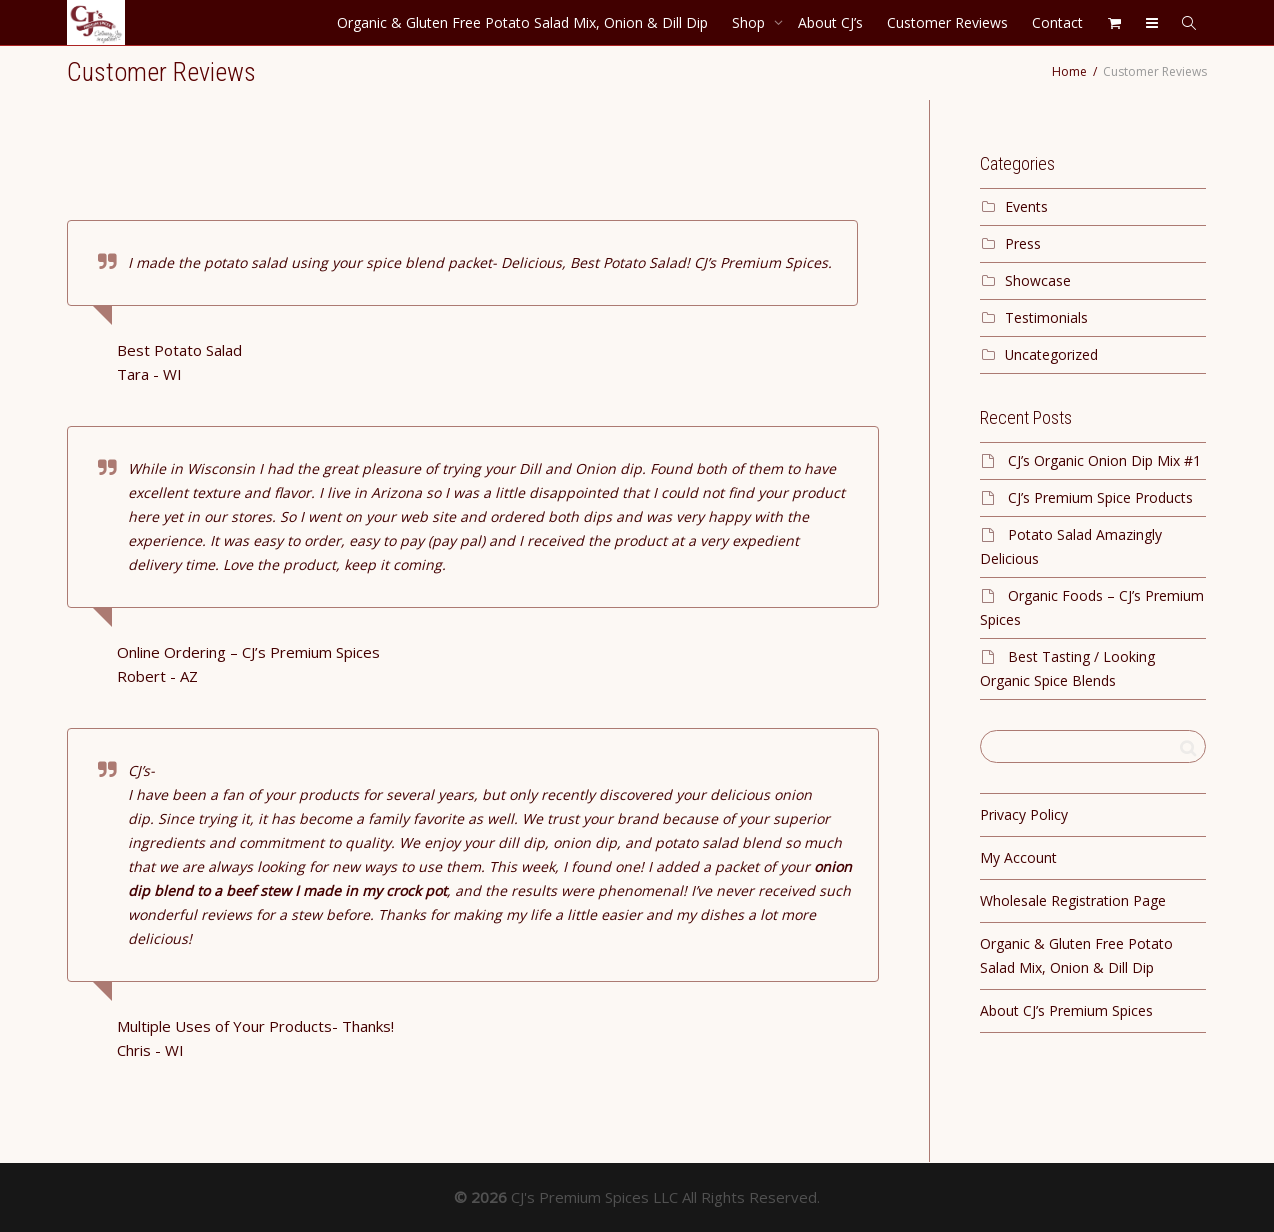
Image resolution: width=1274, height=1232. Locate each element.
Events (1026, 206)
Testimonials (1046, 317)
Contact (1057, 22)
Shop (750, 22)
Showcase (1038, 280)
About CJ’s (830, 22)
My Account (1018, 857)
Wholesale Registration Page (1073, 900)
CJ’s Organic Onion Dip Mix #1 (1104, 460)
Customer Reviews (947, 22)
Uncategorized (1051, 354)
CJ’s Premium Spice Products (1100, 497)
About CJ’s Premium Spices (1066, 1010)
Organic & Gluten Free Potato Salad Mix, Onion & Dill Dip (522, 22)
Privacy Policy (1024, 814)
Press (1023, 243)
